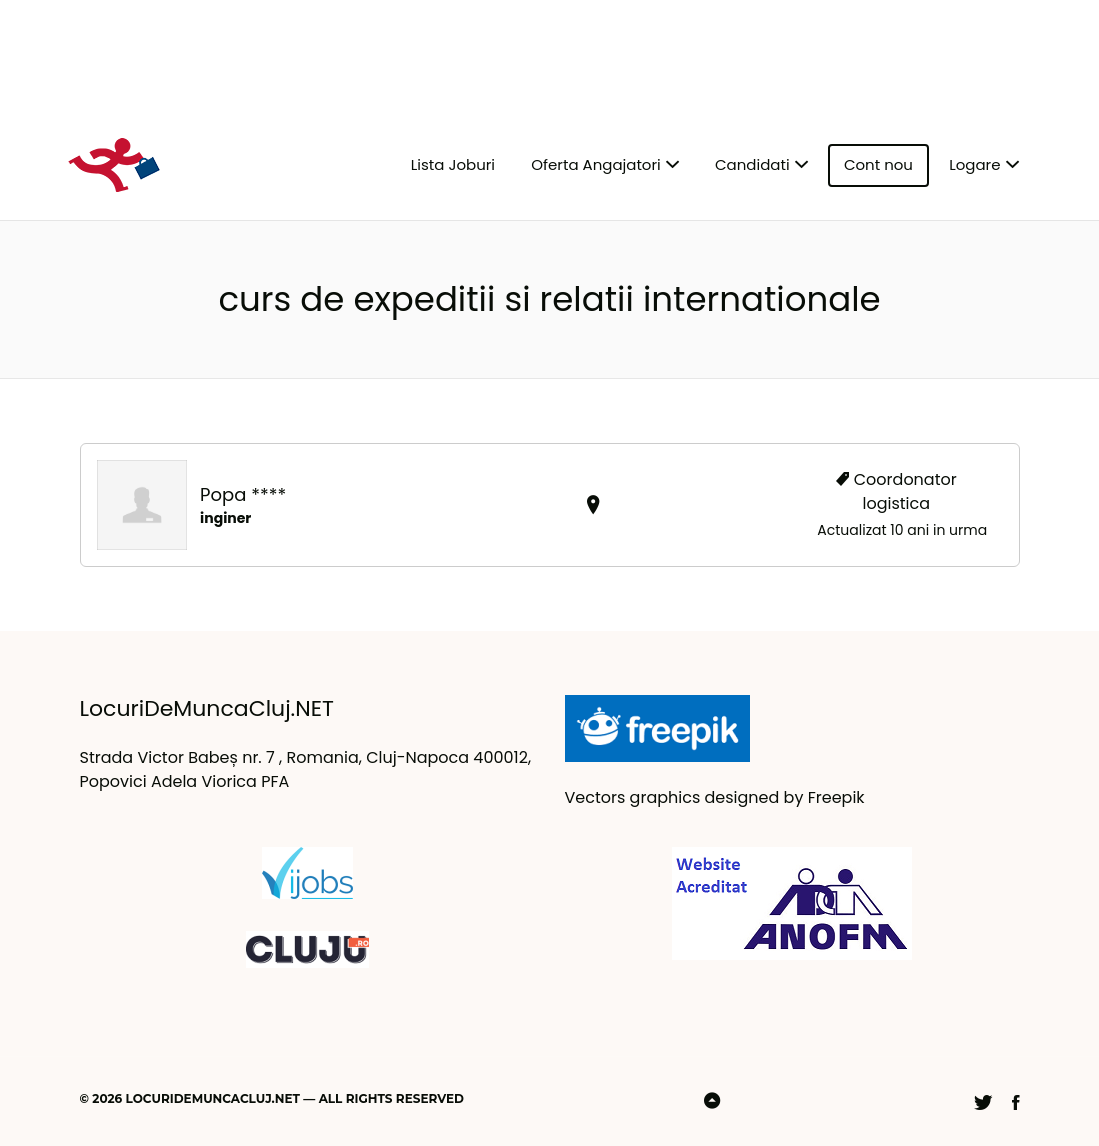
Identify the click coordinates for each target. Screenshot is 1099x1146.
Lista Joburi (453, 164)
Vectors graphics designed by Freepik (715, 797)
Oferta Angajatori (595, 164)
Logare (974, 164)
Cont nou (878, 164)
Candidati (752, 164)
